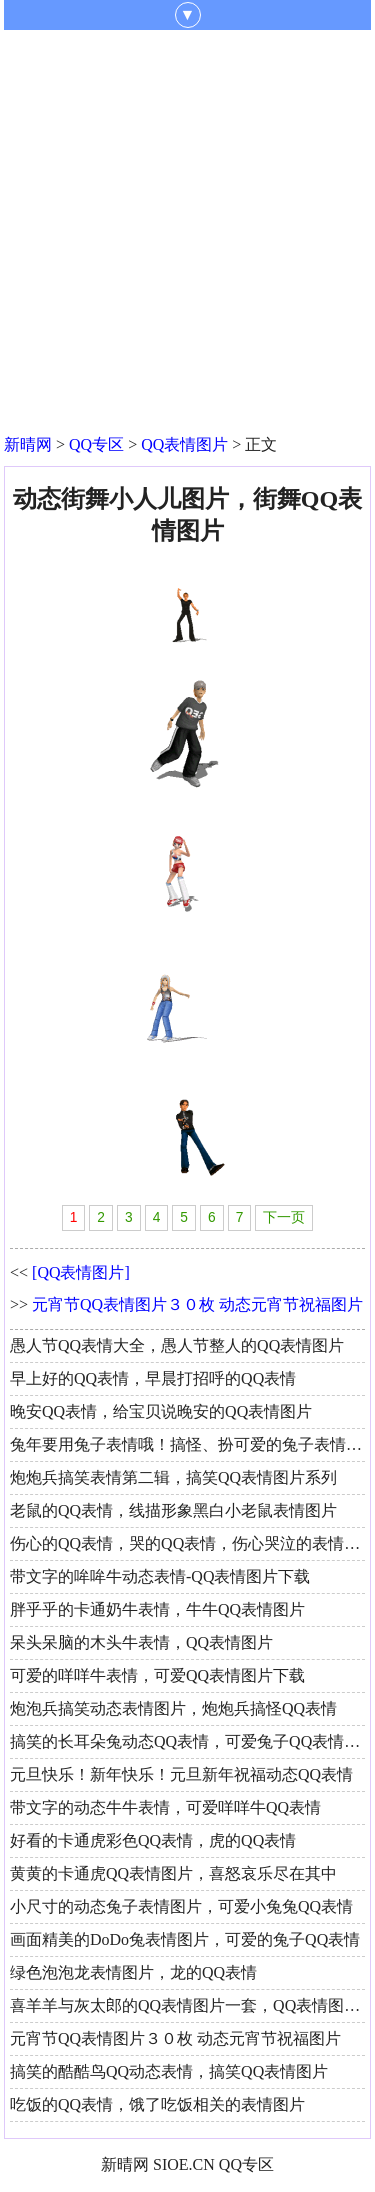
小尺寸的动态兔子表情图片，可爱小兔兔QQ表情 (181, 1906)
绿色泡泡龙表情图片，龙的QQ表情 (133, 1972)
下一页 (284, 1217)
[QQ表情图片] (81, 1272)
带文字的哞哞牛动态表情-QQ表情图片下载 (160, 1576)
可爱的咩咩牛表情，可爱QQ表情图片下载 (157, 1675)
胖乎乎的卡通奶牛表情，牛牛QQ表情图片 (157, 1609)
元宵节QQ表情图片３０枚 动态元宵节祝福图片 (197, 1304)
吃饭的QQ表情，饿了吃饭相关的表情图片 (157, 2104)
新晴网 (28, 444)
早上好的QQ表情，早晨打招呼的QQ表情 (153, 1378)
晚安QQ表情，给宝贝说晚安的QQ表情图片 (161, 1411)
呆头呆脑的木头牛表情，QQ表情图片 (141, 1642)
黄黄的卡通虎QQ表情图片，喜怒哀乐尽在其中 (173, 1873)
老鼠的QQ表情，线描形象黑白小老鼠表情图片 (173, 1510)
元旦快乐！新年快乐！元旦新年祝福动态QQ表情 (181, 1774)
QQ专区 (96, 444)
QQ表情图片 (184, 444)
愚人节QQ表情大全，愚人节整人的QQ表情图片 (177, 1345)
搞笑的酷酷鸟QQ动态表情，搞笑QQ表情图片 (169, 2071)
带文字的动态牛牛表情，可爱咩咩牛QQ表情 (165, 1807)
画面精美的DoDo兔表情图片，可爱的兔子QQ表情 (185, 1939)
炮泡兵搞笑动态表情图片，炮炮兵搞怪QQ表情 (173, 1708)
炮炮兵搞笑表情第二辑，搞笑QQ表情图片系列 (173, 1477)
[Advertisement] (187, 227)
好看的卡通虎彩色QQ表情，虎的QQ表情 (153, 1840)
